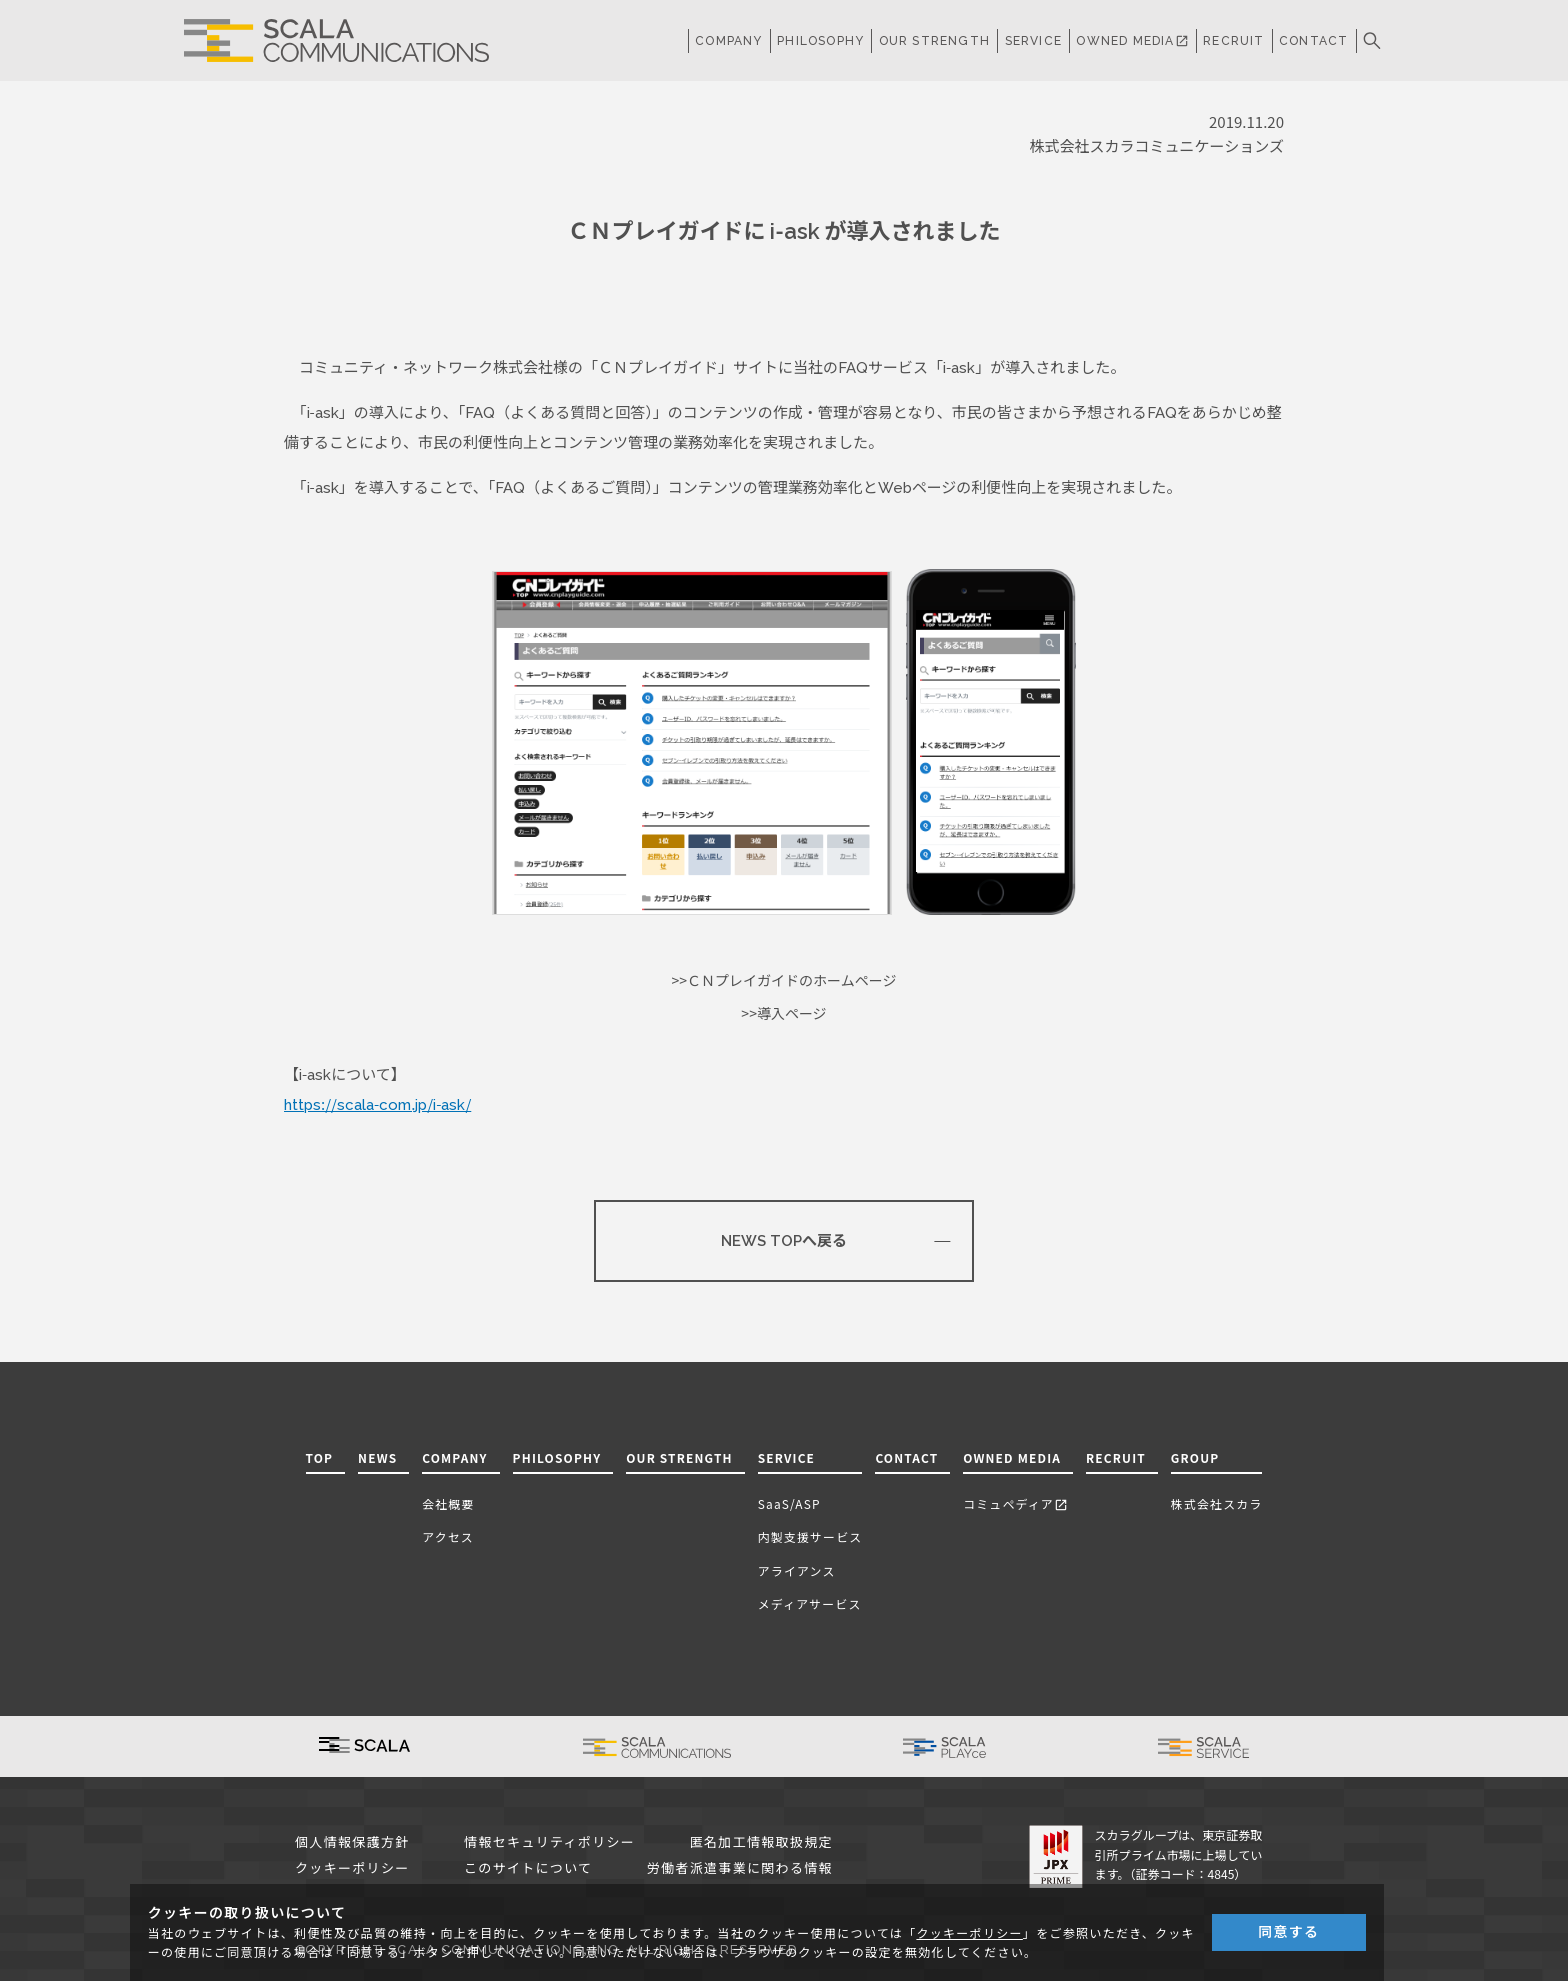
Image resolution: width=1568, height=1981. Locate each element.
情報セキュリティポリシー (549, 1842)
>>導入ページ (783, 1014)
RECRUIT (1233, 41)
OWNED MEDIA (1132, 41)
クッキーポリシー (352, 1868)
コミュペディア (1015, 1503)
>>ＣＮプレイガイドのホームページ (784, 981)
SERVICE (786, 1457)
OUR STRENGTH (934, 41)
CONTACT (1313, 41)
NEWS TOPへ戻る (784, 1241)
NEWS (377, 1457)
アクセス (448, 1536)
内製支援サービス (810, 1536)
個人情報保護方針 (352, 1842)
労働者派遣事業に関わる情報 (740, 1868)
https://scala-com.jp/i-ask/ (377, 1105)
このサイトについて (528, 1868)
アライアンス (797, 1570)
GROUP (1195, 1457)
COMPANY (728, 41)
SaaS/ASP (789, 1503)
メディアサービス (810, 1603)
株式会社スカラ (1217, 1503)
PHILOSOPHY (820, 41)
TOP (320, 1457)
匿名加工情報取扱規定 (761, 1842)
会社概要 (448, 1503)
